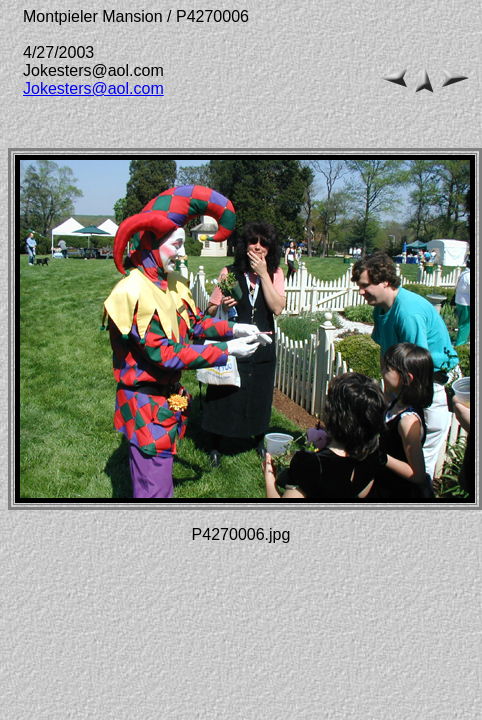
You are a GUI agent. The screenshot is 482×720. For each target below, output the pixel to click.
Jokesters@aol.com (93, 88)
